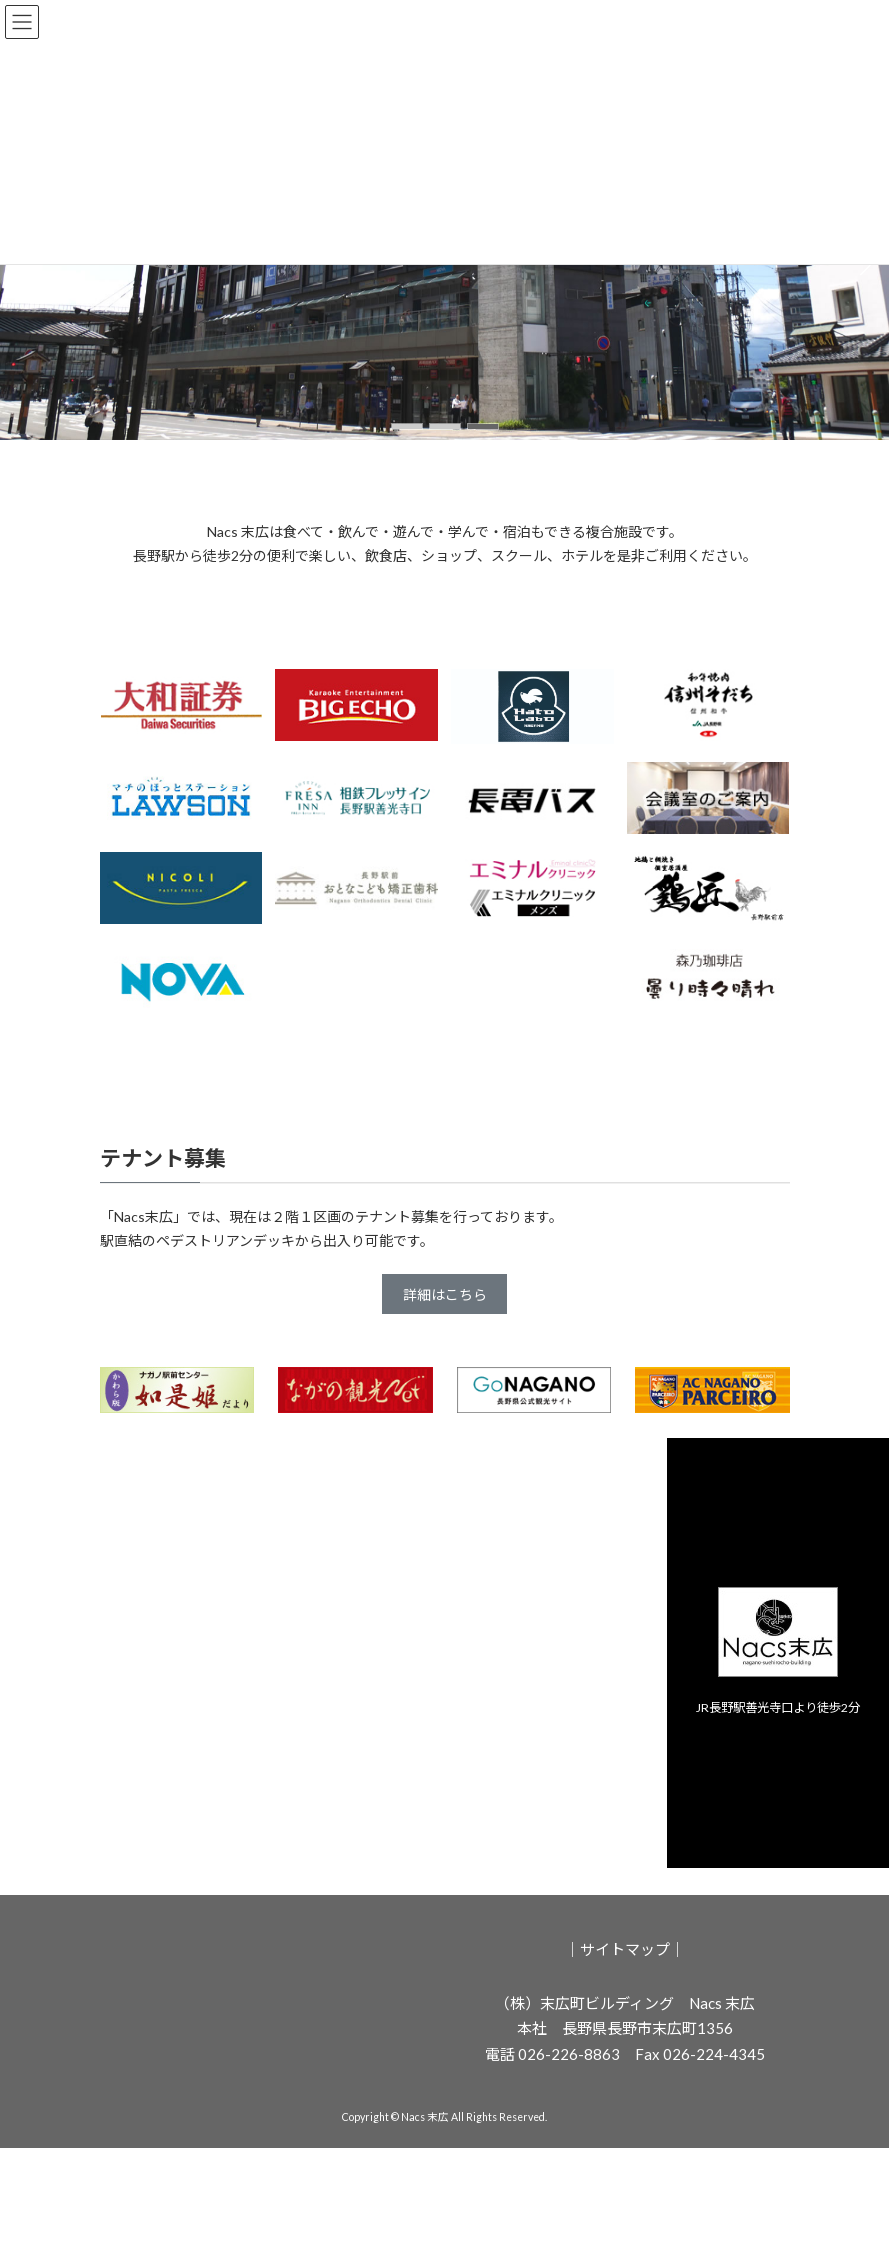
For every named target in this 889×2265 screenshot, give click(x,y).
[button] (407, 426)
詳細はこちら (445, 1294)
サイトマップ (625, 1949)
